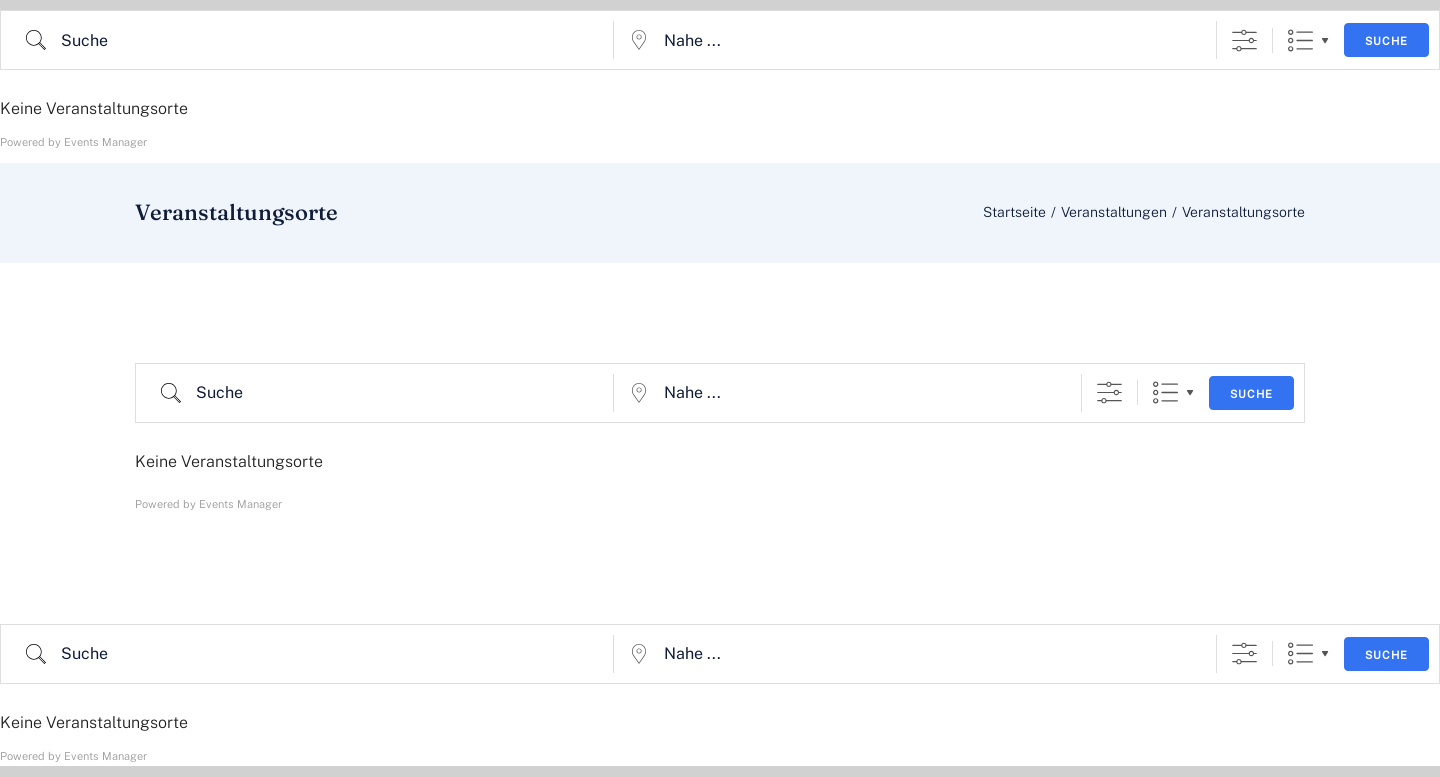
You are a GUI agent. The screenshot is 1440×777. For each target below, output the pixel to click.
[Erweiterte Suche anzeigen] (1244, 40)
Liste (1300, 40)
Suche (1386, 41)
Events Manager (105, 142)
